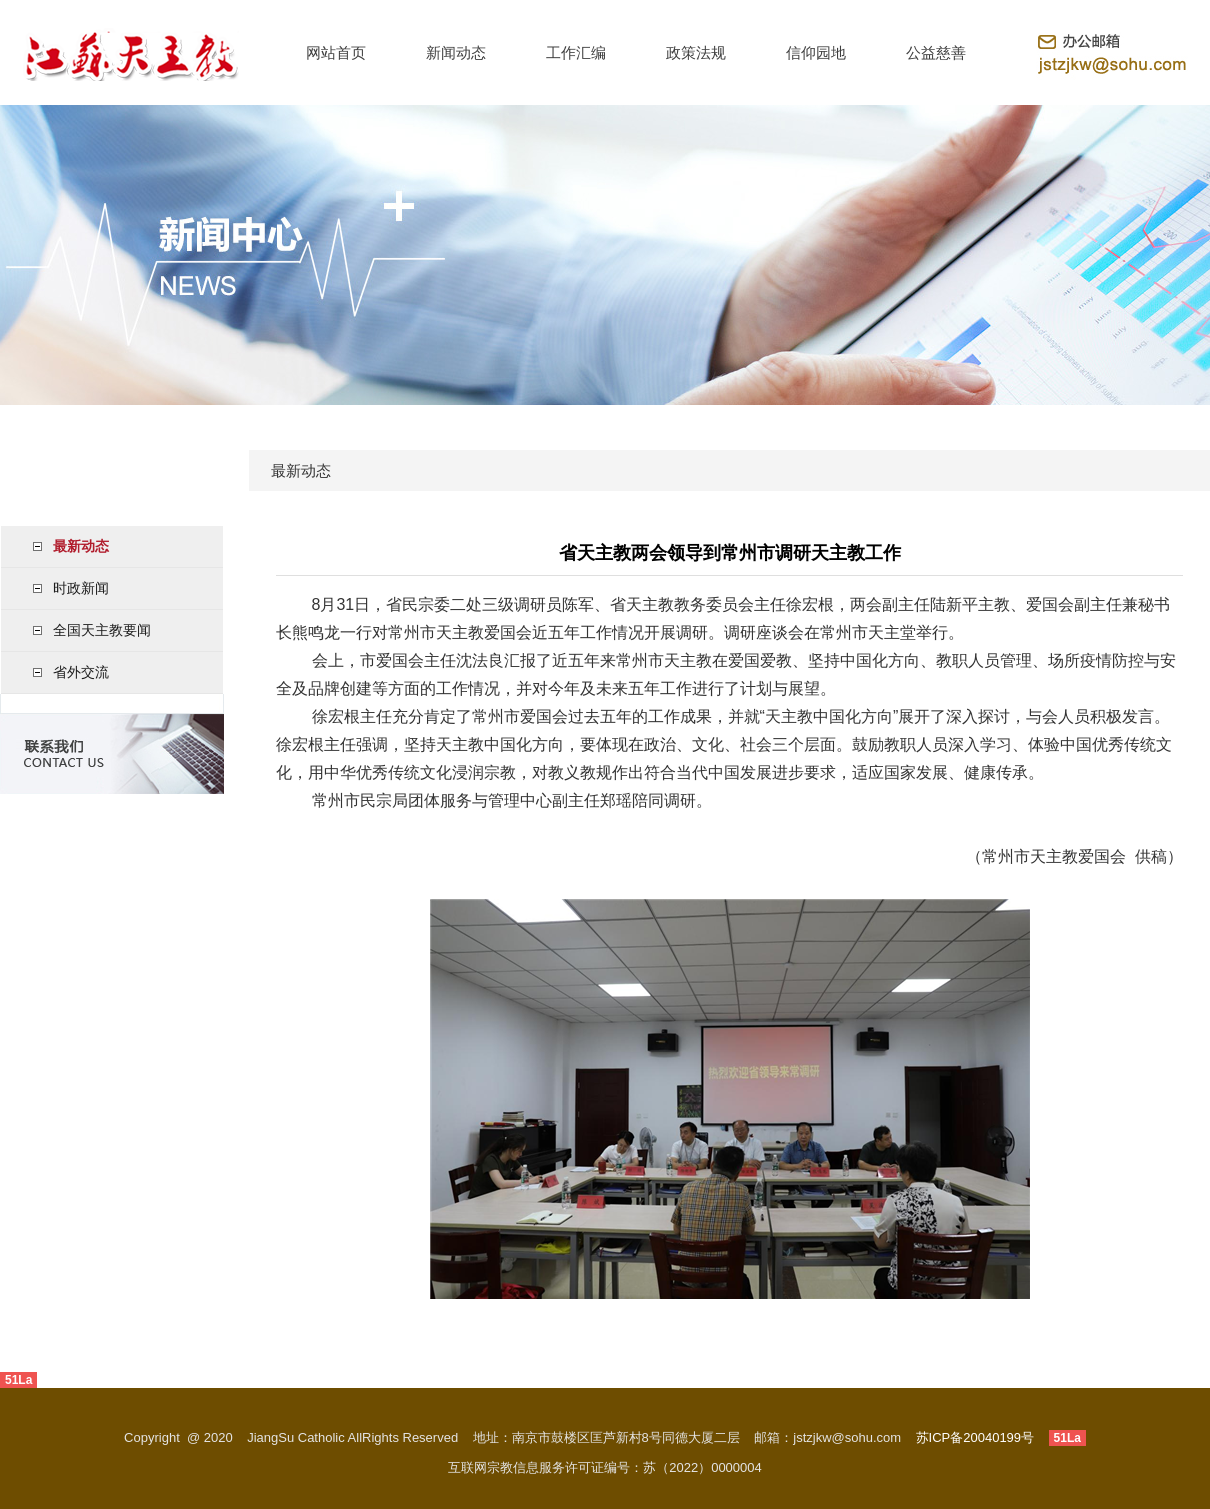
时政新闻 (81, 588)
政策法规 (696, 52)
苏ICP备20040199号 (975, 1437)
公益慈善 (936, 52)
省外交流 (81, 672)
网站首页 (336, 52)
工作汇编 (576, 52)
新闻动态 (456, 52)
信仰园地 (816, 52)
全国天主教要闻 (102, 630)
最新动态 (81, 546)
